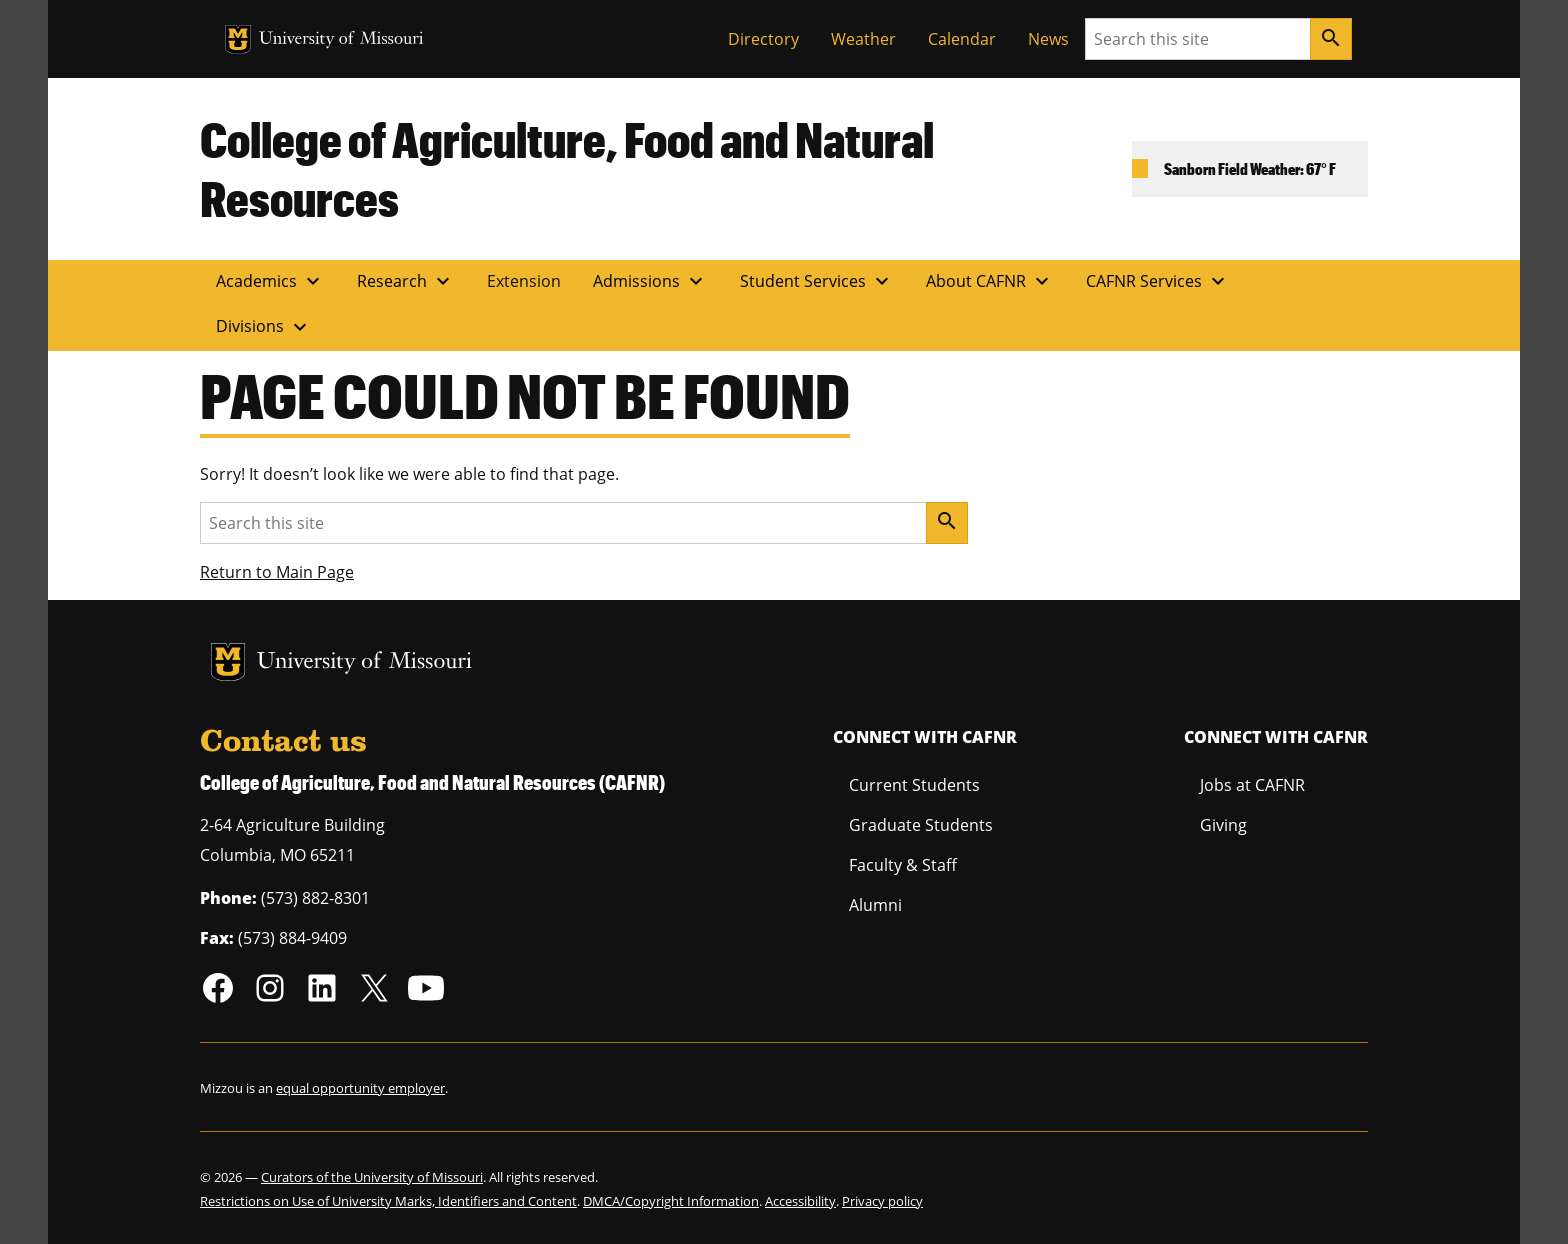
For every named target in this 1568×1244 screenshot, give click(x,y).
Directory (763, 39)
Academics (270, 281)
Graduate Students (921, 825)
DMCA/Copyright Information (671, 1201)
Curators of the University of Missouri (372, 1177)
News (1048, 39)
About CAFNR (990, 281)
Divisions (264, 327)
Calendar (962, 39)
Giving (1223, 825)
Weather (863, 39)
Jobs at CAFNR (1252, 785)
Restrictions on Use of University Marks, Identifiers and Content (388, 1201)
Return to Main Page (277, 572)
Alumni (875, 905)
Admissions (650, 281)
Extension (524, 281)
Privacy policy (882, 1201)
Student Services (817, 281)
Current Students (914, 785)
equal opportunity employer (360, 1088)
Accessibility (800, 1201)
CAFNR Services (1158, 281)
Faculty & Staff (903, 865)
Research (406, 281)
